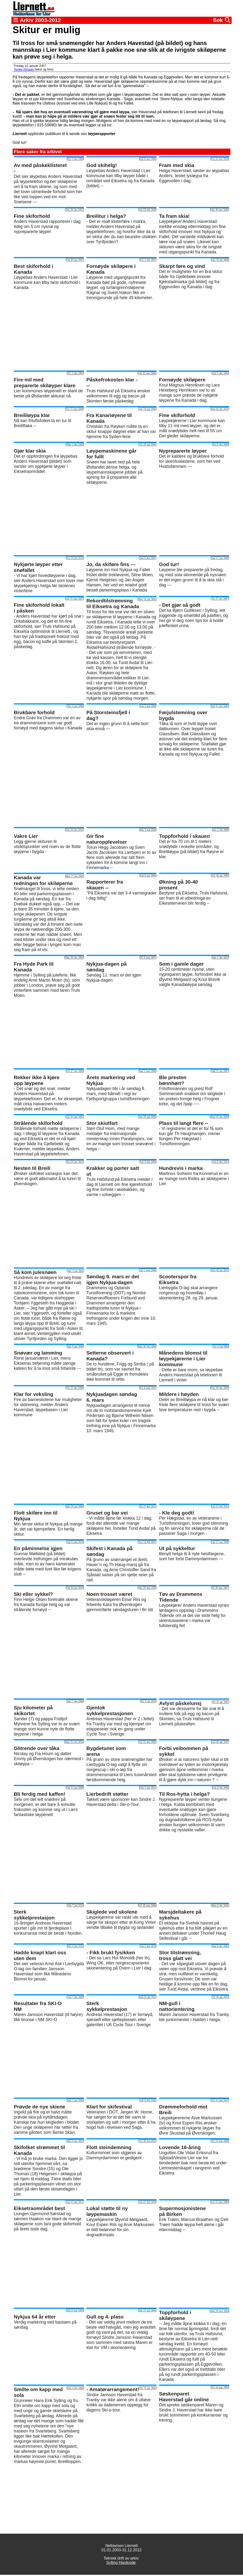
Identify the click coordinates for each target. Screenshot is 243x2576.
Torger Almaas (24, 69)
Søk (221, 20)
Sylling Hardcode (121, 2563)
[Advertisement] (121, 335)
